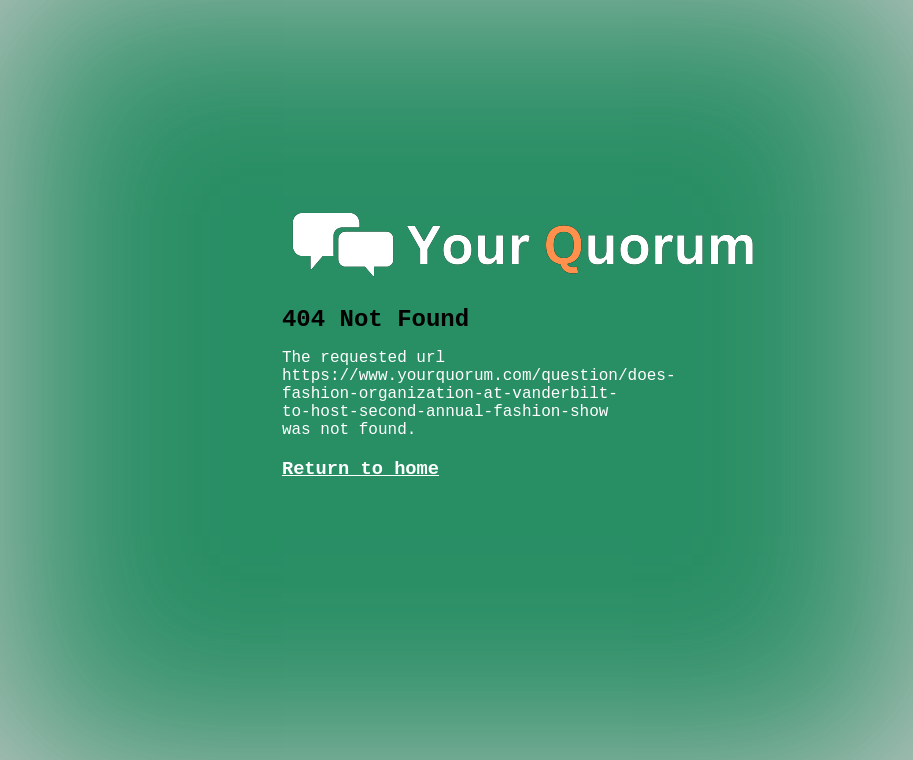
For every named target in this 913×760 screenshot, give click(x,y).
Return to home (360, 449)
